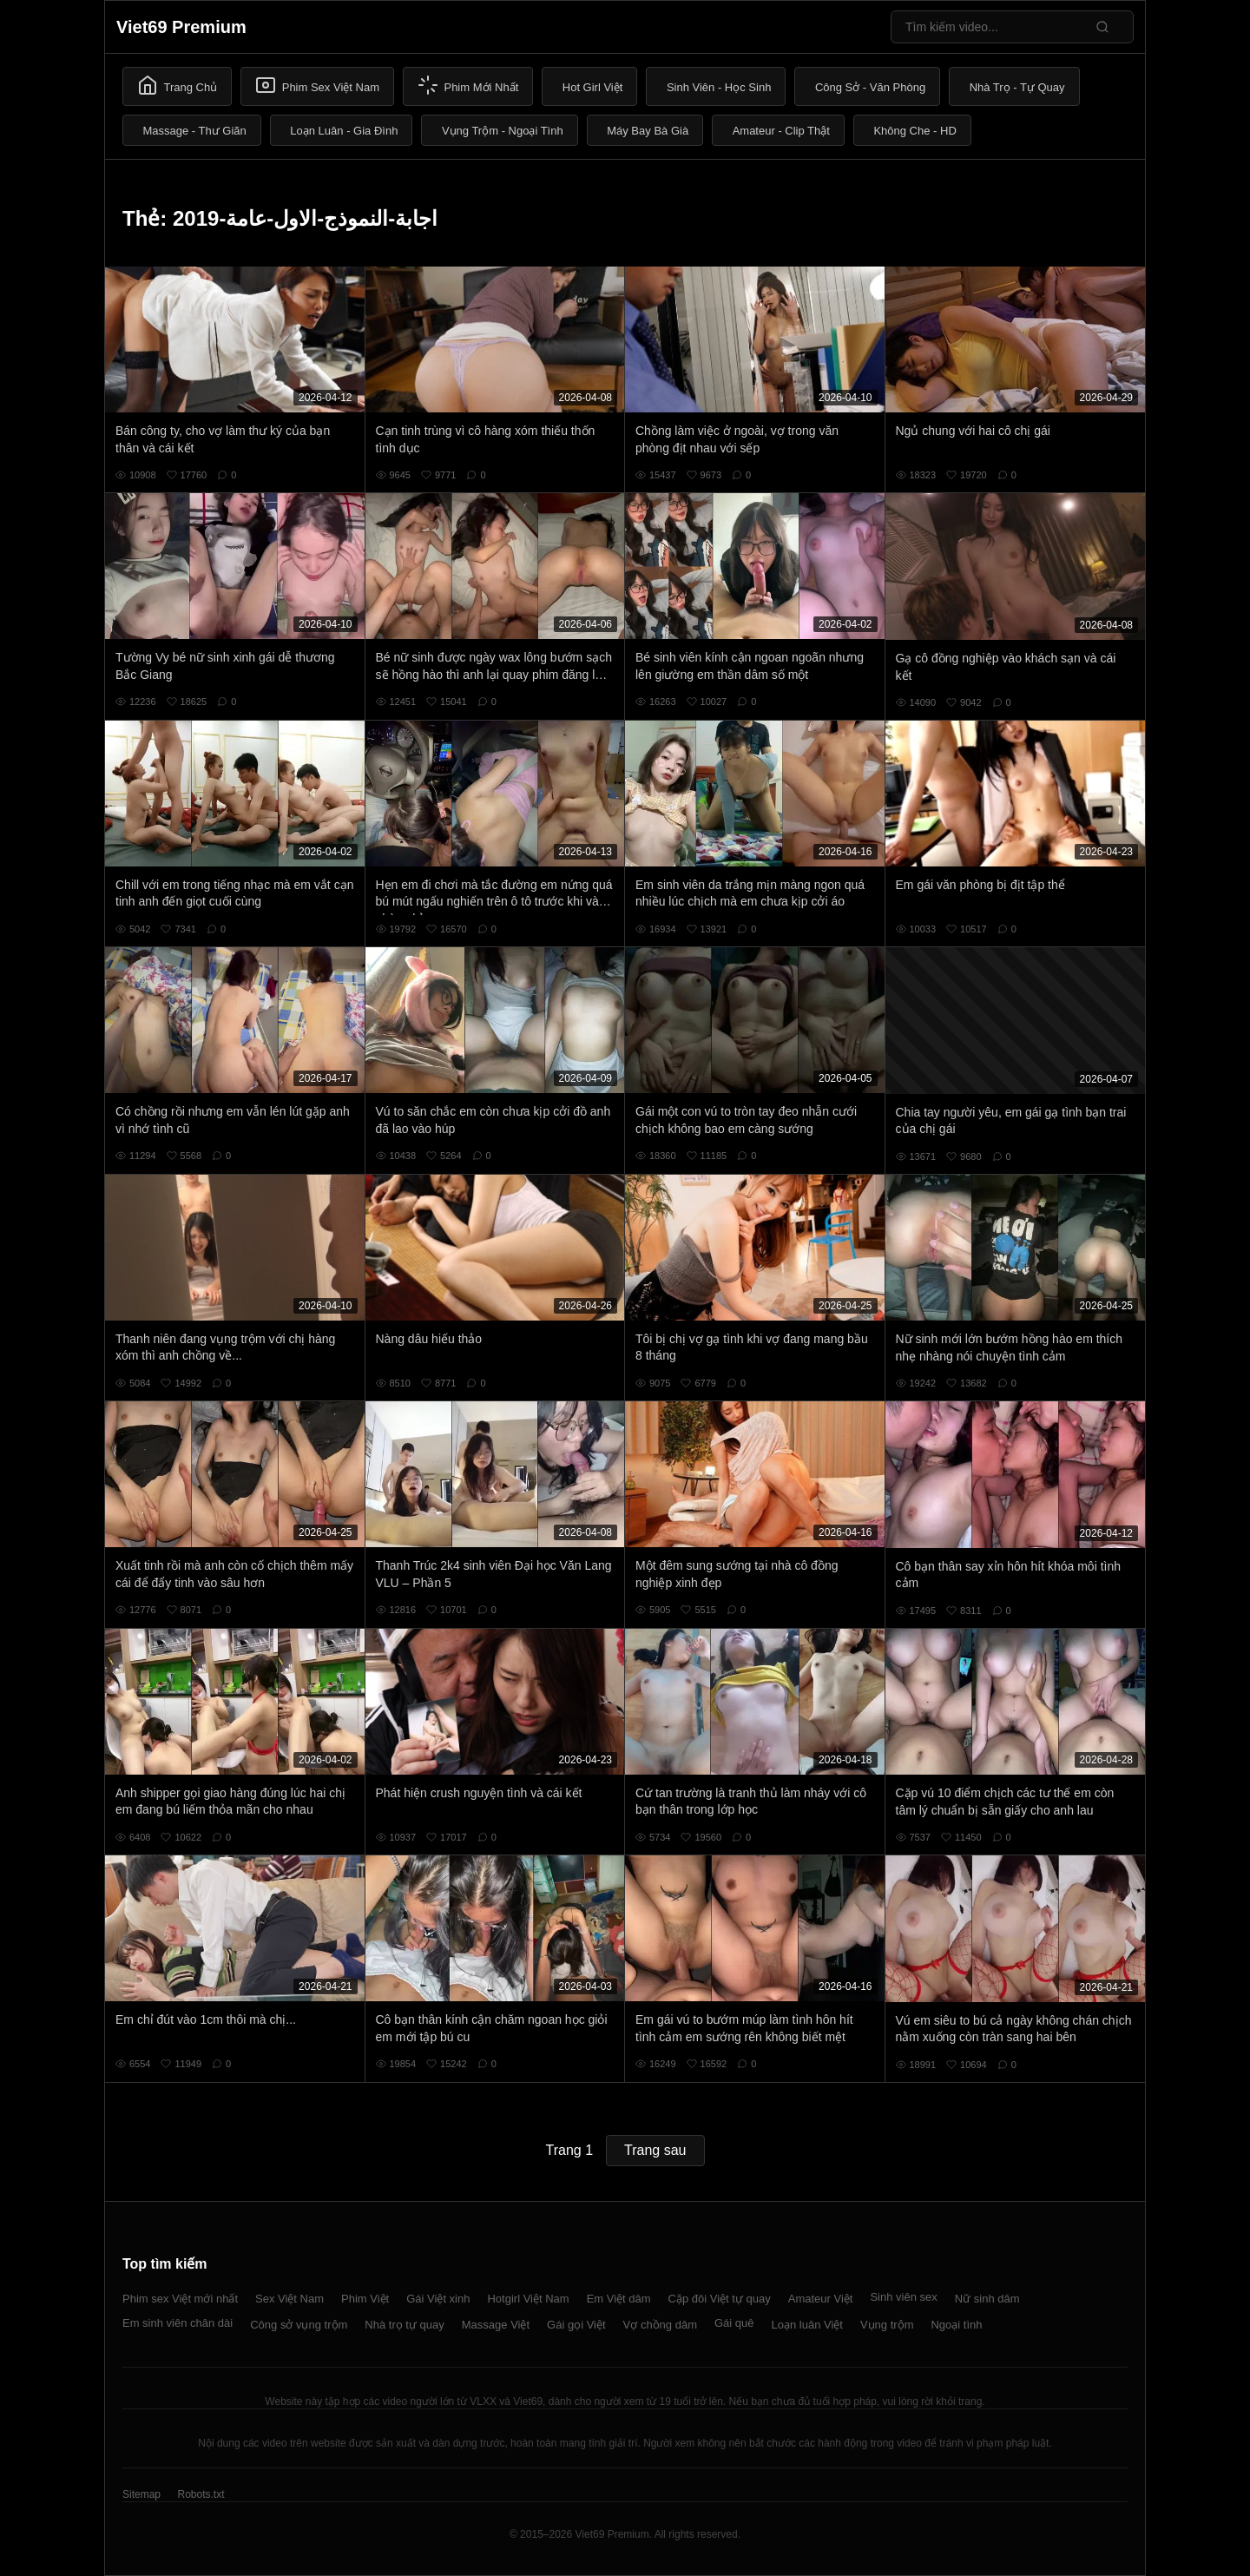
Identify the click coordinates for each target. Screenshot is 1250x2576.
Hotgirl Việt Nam (528, 2298)
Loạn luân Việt (807, 2324)
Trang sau (655, 2150)
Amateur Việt (820, 2298)
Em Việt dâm (619, 2298)
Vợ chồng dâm (660, 2324)
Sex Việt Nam (289, 2298)
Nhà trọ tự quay (404, 2324)
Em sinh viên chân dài (177, 2322)
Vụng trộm (887, 2324)
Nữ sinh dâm (987, 2298)
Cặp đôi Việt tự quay (719, 2298)
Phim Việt (365, 2298)
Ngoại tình (956, 2324)
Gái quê (734, 2322)
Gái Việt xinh (438, 2298)
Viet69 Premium (181, 26)
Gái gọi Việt (576, 2324)
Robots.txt (200, 2494)
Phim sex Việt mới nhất (180, 2298)
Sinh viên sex (903, 2296)
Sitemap (141, 2494)
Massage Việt (496, 2324)
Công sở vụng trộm (298, 2324)
